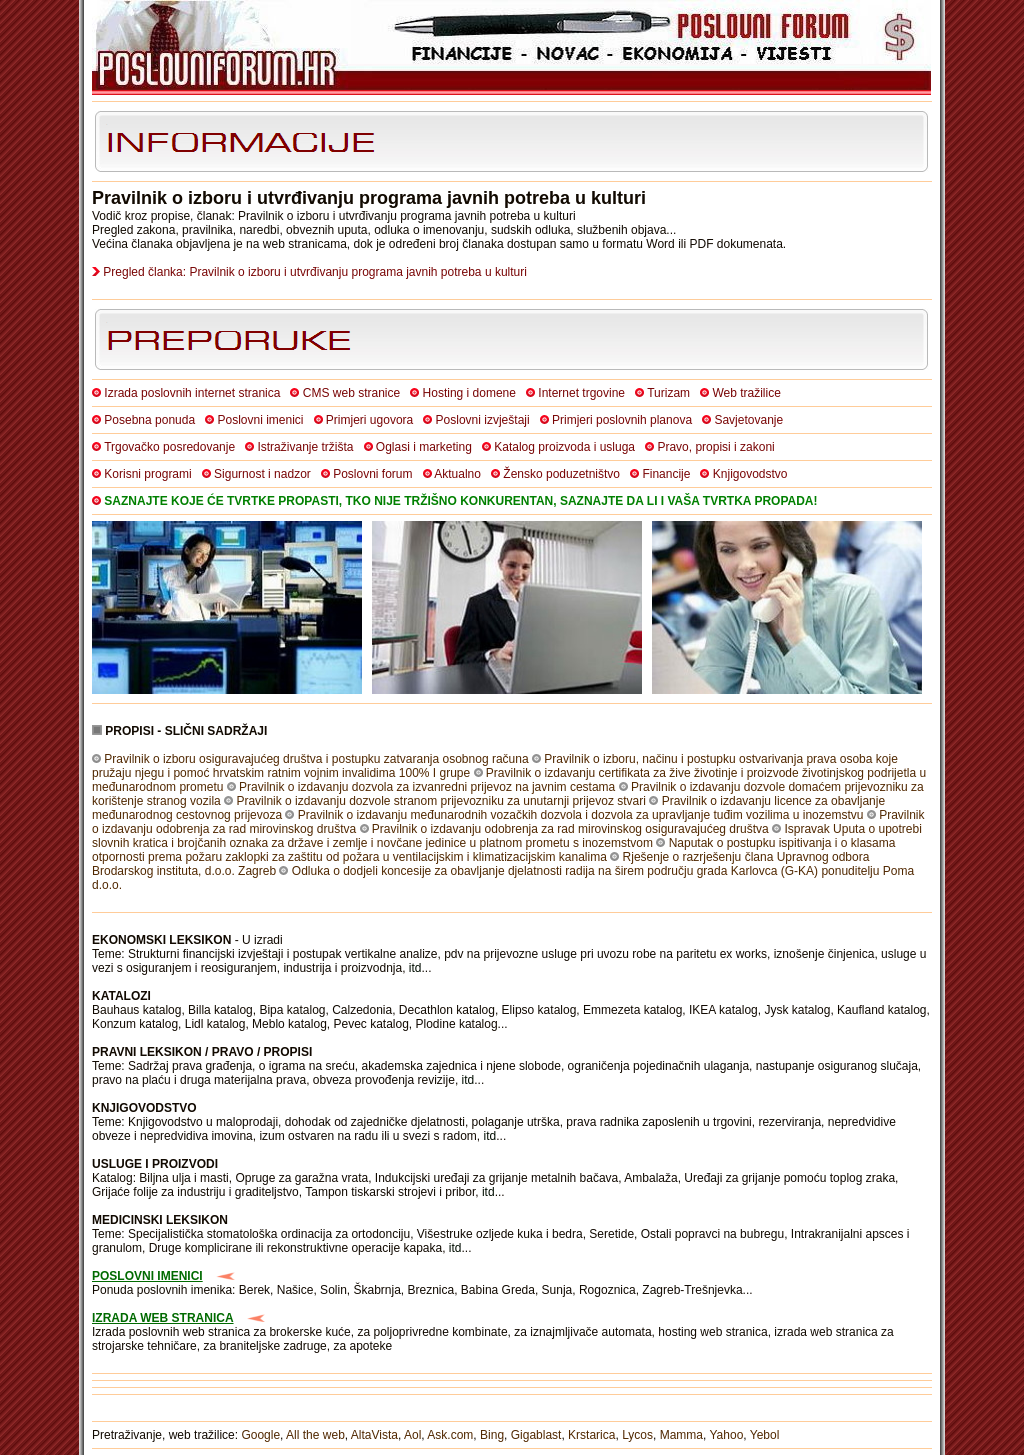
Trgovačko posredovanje (169, 447)
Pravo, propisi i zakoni (715, 447)
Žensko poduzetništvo (561, 474)
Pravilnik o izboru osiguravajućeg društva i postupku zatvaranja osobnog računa (316, 759)
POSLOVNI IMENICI (147, 1276)
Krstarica (591, 1435)
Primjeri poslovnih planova (622, 420)
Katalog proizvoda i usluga (564, 447)
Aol (412, 1435)
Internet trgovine (581, 393)
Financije (666, 474)
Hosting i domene (469, 393)
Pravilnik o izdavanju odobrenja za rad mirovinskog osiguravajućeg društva (570, 829)
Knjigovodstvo (750, 474)
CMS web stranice (351, 393)
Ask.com (450, 1435)
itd (415, 968)
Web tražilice (746, 393)
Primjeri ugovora (369, 420)
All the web (315, 1435)
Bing (492, 1435)
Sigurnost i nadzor (262, 474)
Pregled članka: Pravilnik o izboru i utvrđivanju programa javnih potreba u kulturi (315, 272)
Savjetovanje (748, 420)
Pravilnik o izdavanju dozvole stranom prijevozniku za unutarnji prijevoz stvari (441, 801)
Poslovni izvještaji (483, 420)
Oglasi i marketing (424, 447)
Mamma (681, 1435)
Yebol (765, 1435)
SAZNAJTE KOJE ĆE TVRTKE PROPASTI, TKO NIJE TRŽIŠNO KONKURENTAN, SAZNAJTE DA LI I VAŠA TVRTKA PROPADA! (460, 501)
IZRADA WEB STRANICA (163, 1318)
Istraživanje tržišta (305, 447)
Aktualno (457, 474)
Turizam (668, 393)
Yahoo (727, 1435)
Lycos (637, 1435)
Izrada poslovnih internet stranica (192, 393)
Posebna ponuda (149, 420)
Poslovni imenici (260, 420)
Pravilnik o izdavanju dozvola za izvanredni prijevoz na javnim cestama (427, 787)
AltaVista (374, 1435)
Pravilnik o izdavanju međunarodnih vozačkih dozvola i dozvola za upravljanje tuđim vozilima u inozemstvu (581, 815)
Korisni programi (147, 474)
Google (260, 1435)
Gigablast (536, 1435)
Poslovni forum (372, 474)
